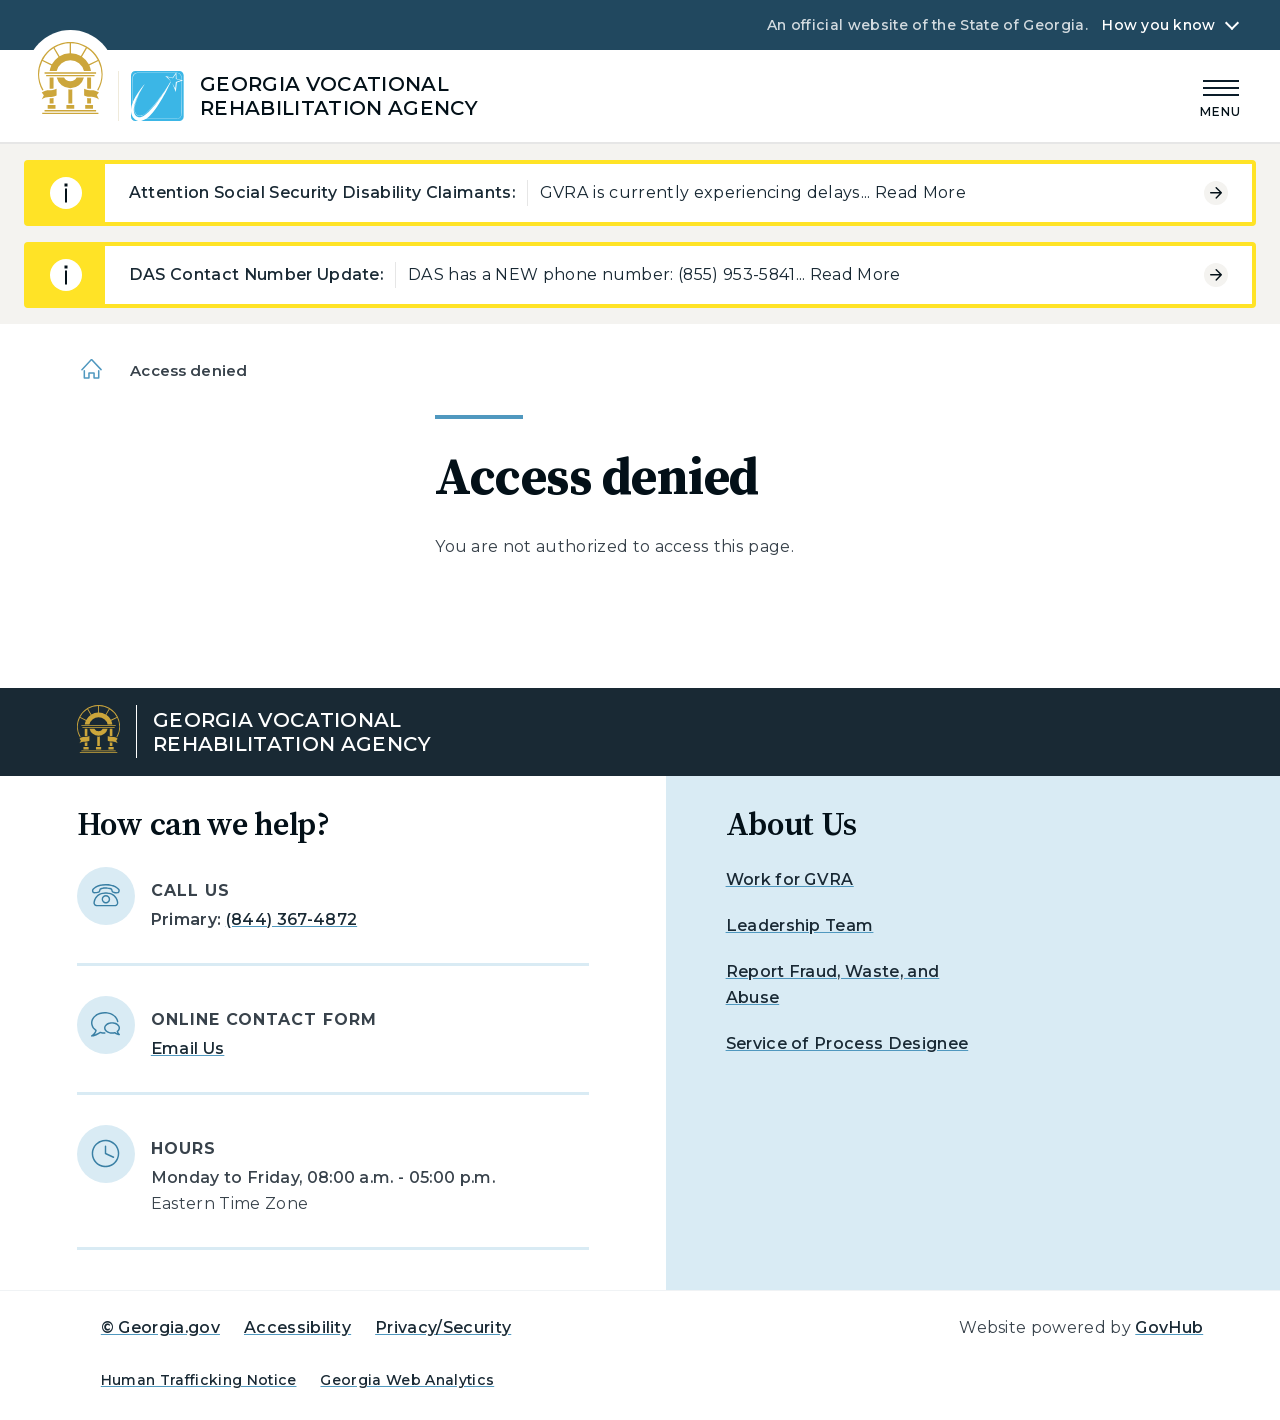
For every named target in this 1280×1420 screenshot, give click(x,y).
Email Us (188, 1048)
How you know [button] (1158, 25)
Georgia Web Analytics (407, 1380)
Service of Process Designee (847, 1043)
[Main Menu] (1221, 95)
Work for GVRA (790, 879)
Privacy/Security (443, 1327)
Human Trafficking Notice (199, 1380)
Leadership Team (800, 925)
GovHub (1169, 1327)
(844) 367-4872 (291, 919)
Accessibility (297, 1327)
